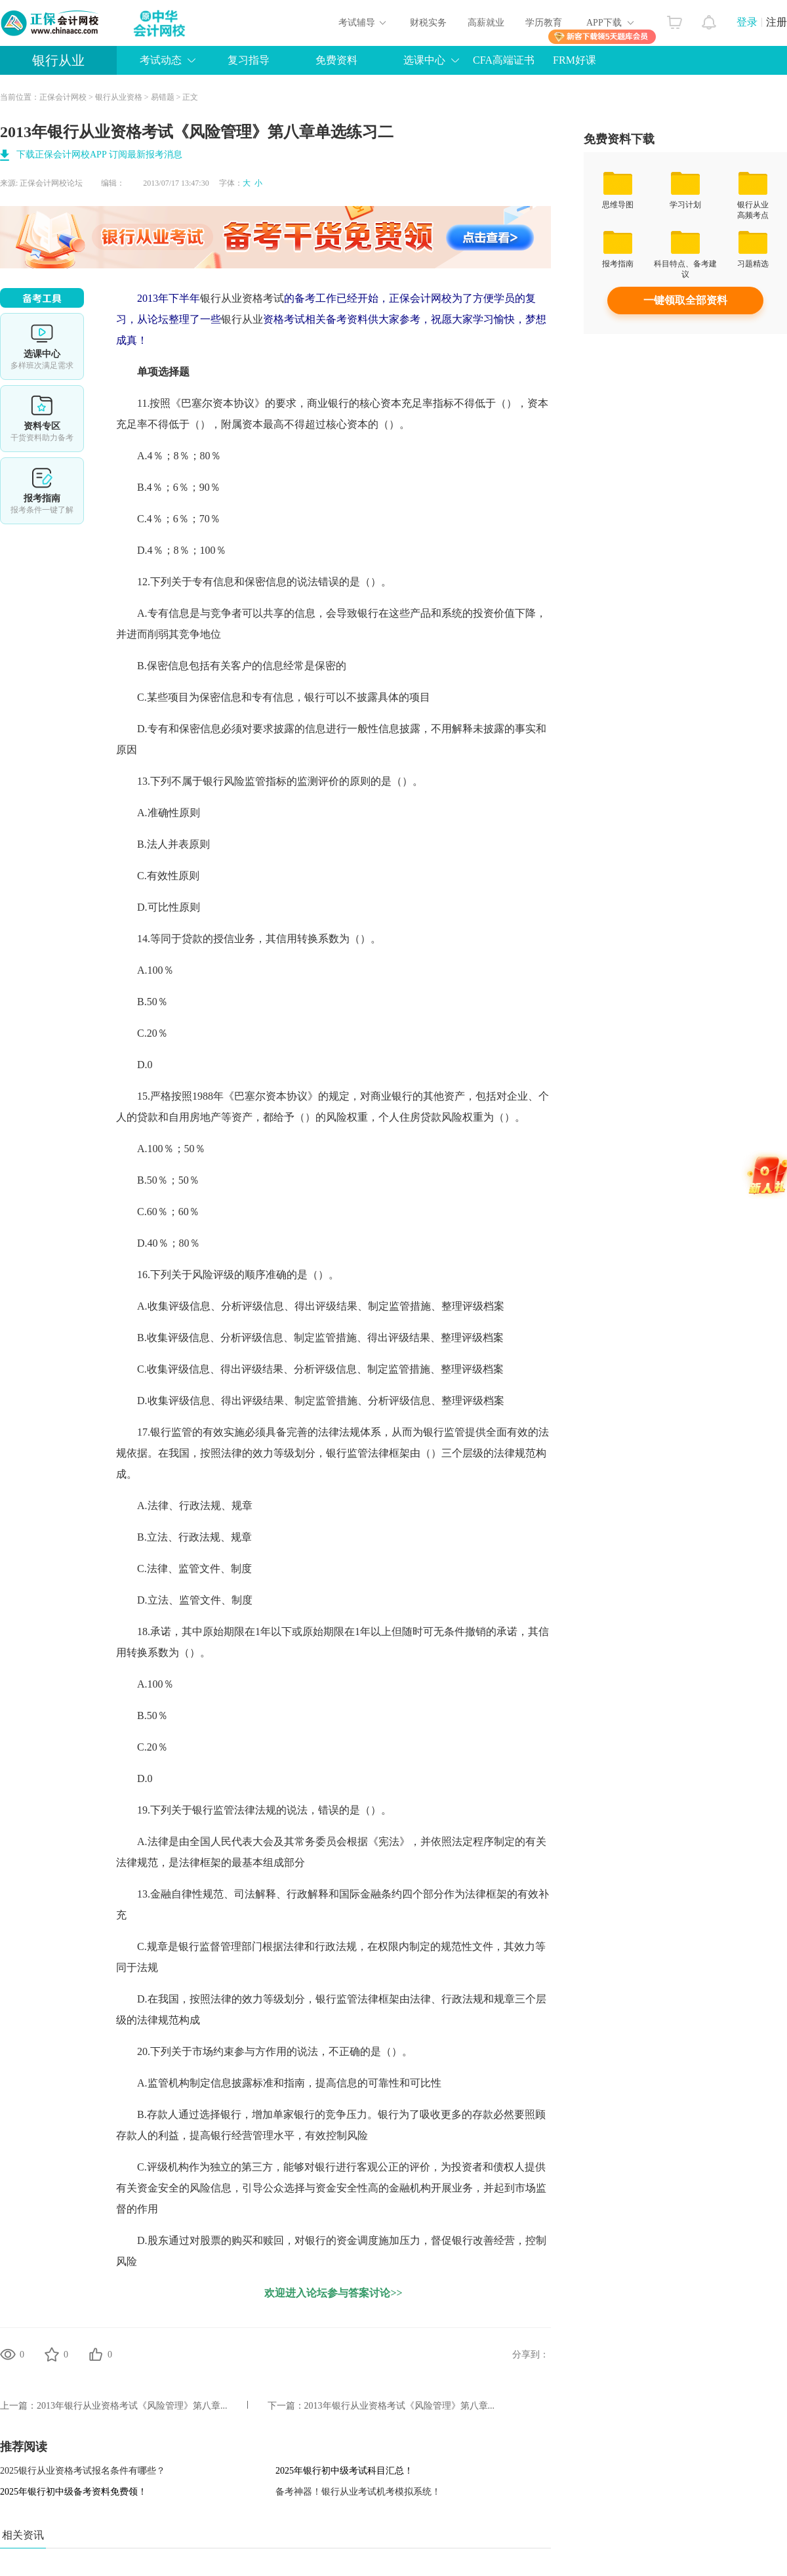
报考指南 (42, 491)
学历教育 (543, 23)
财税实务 (428, 23)
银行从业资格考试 (242, 298)
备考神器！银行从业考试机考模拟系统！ (358, 2492)
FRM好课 (574, 60)
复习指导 (249, 60)
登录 (747, 22)
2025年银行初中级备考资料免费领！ (73, 2492)
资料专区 (42, 418)
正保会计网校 (63, 97)
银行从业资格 (118, 97)
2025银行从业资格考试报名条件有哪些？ (82, 2471)
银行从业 (58, 60)
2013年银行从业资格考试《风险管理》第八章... (132, 2406)
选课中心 (424, 60)
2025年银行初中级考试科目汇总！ (344, 2471)
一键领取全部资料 (685, 300)
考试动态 (161, 60)
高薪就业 (486, 23)
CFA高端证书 (504, 60)
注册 (776, 22)
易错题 (162, 97)
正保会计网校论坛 (51, 183)
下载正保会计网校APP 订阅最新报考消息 (99, 154)
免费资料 (336, 60)
